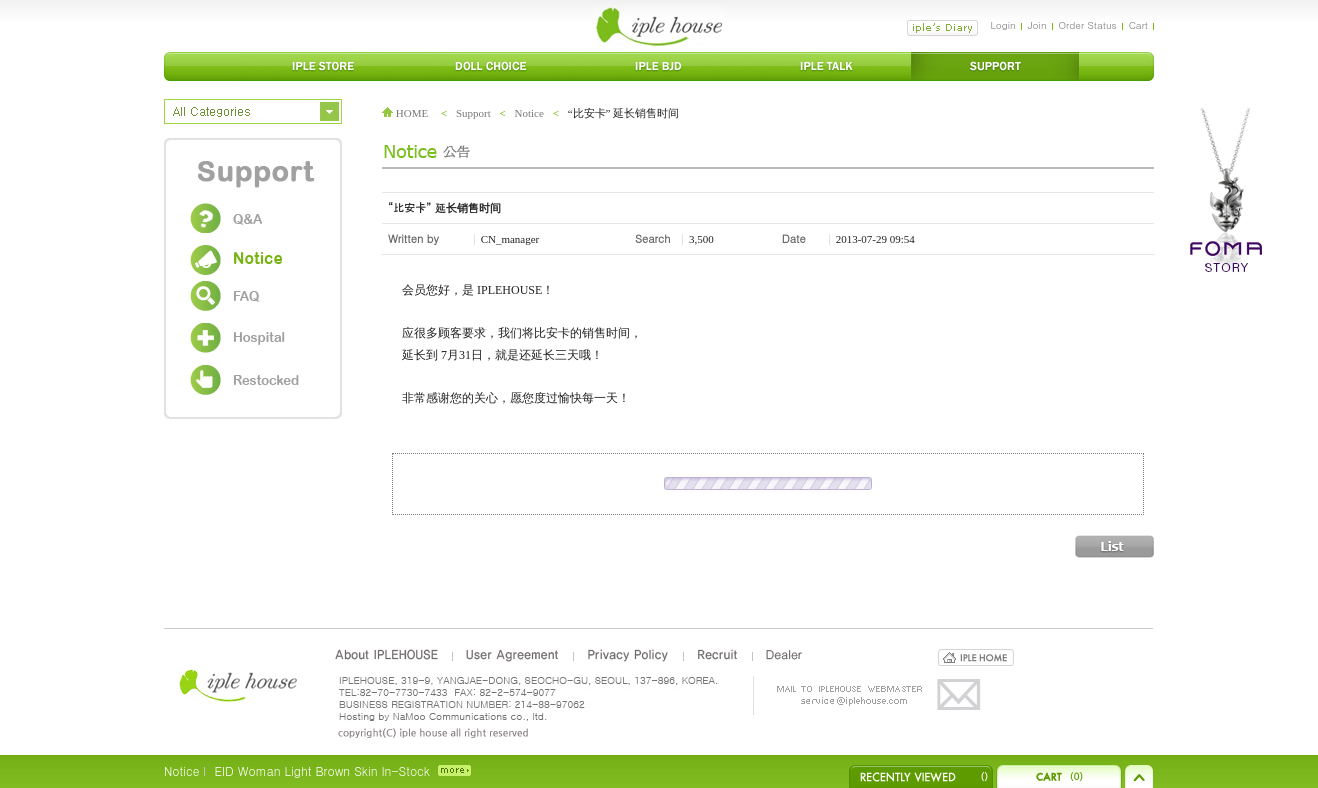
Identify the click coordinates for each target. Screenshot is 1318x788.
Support (473, 113)
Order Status (1088, 25)
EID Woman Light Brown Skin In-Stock (321, 770)
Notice (529, 113)
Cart (1138, 25)
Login (1002, 25)
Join (1037, 25)
